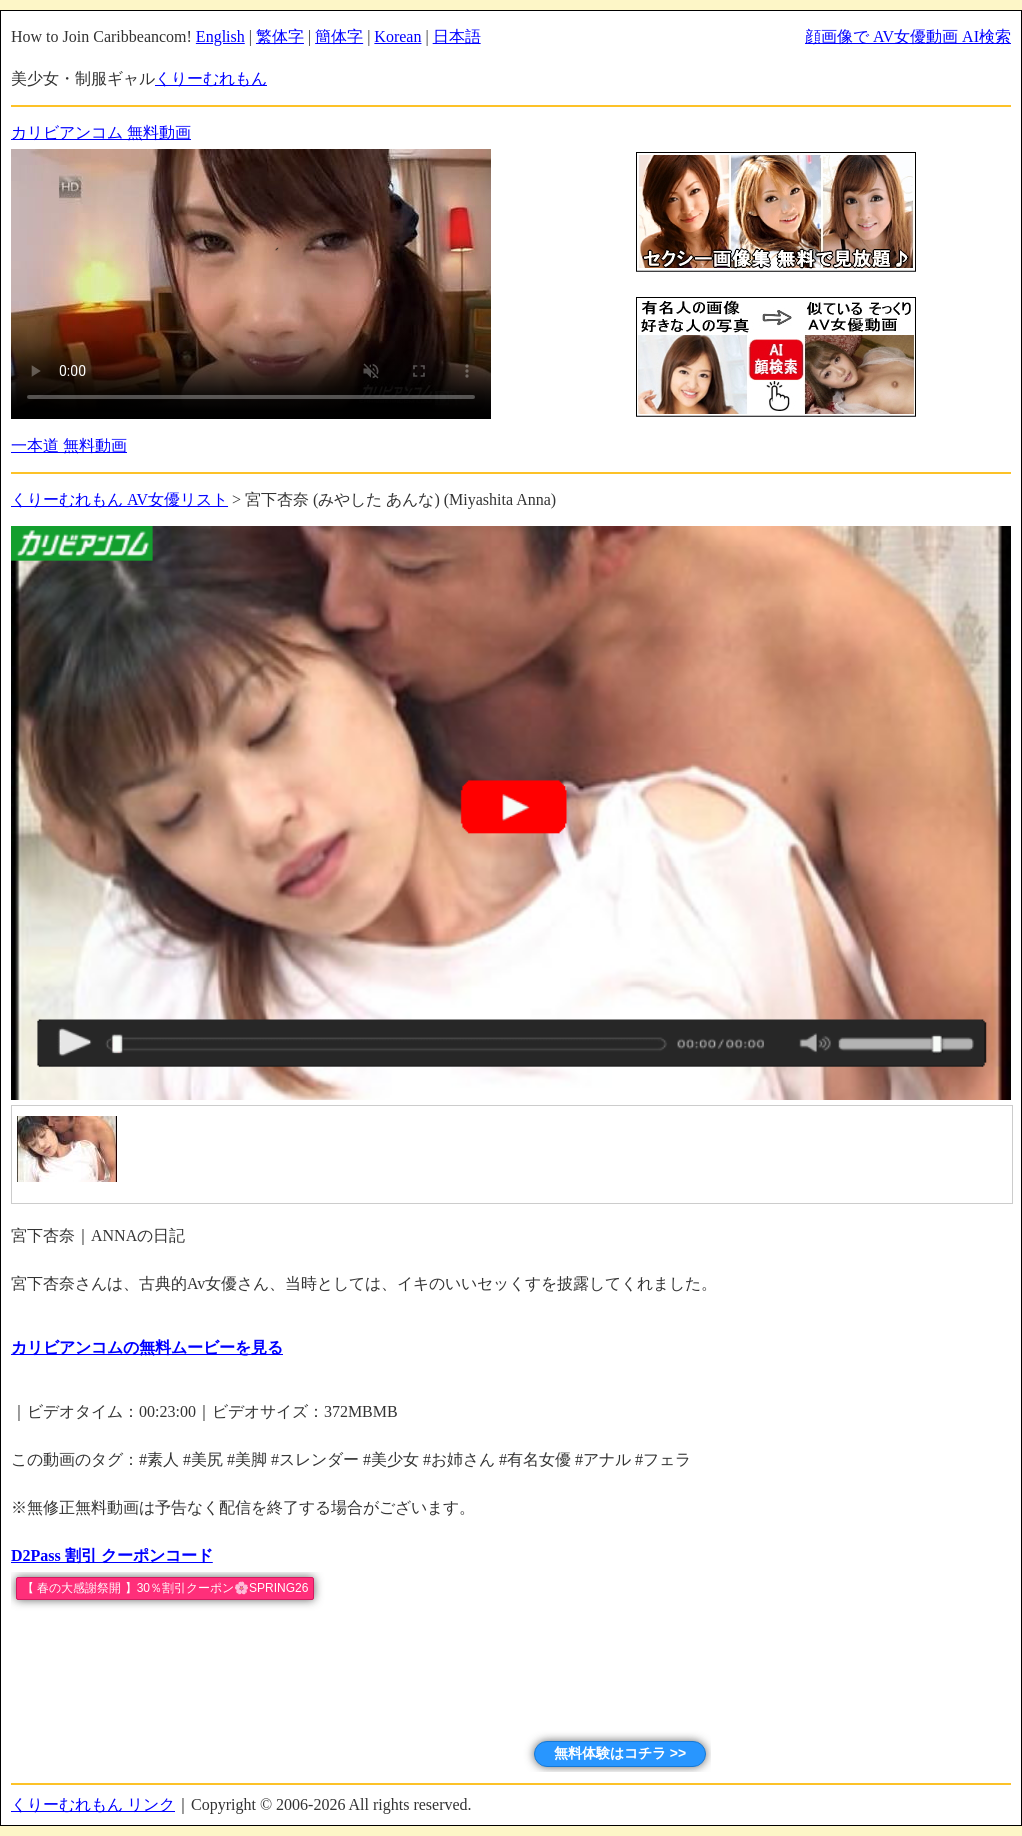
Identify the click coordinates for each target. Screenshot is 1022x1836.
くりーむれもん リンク (93, 1804)
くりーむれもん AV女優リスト (119, 499)
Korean (397, 36)
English (220, 36)
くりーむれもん (211, 78)
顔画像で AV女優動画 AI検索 (908, 36)
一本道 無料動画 (69, 445)
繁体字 (280, 36)
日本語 (457, 36)
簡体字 (339, 36)
